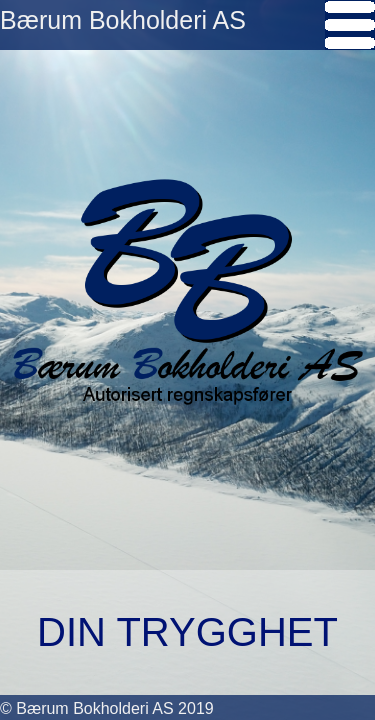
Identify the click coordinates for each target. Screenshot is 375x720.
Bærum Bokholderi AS (123, 20)
